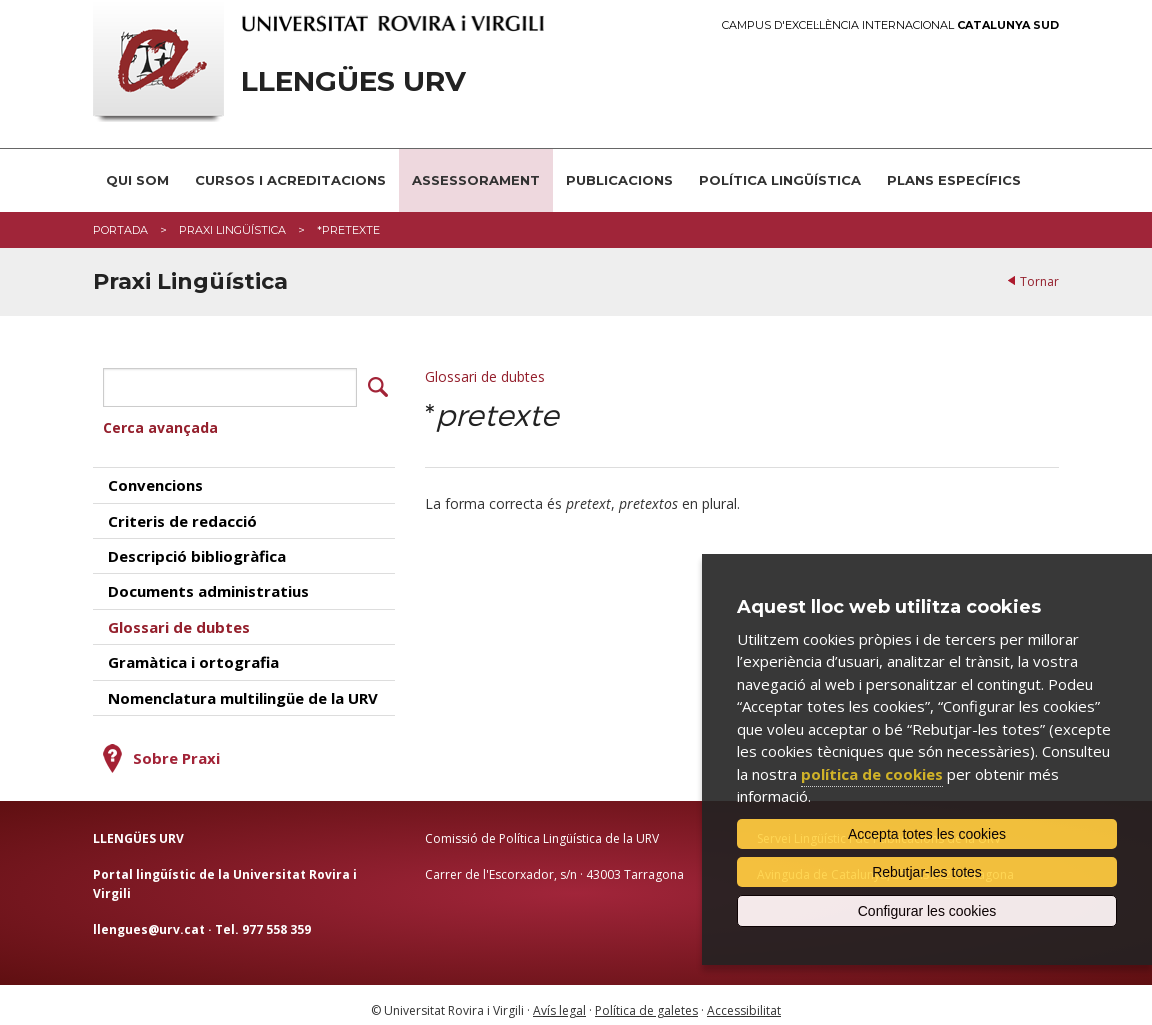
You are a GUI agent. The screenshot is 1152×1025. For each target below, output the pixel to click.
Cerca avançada (160, 417)
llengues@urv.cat (149, 919)
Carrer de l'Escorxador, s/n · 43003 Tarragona (554, 864)
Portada (120, 230)
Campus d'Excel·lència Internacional (890, 25)
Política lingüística (780, 180)
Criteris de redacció (182, 511)
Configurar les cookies (927, 911)
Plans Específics (954, 180)
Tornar (1039, 281)
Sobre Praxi (176, 748)
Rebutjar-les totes (927, 872)
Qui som (137, 180)
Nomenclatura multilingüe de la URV (243, 688)
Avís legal (559, 1000)
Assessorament (476, 180)
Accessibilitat (744, 1000)
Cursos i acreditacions (290, 180)
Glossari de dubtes (485, 376)
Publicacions (619, 180)
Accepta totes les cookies (927, 834)
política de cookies (872, 774)
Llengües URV (353, 81)
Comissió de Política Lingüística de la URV (542, 828)
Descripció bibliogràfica (197, 546)
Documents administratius (208, 581)
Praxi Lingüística (232, 230)
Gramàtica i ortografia (193, 652)
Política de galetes (646, 1000)
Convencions (155, 475)
